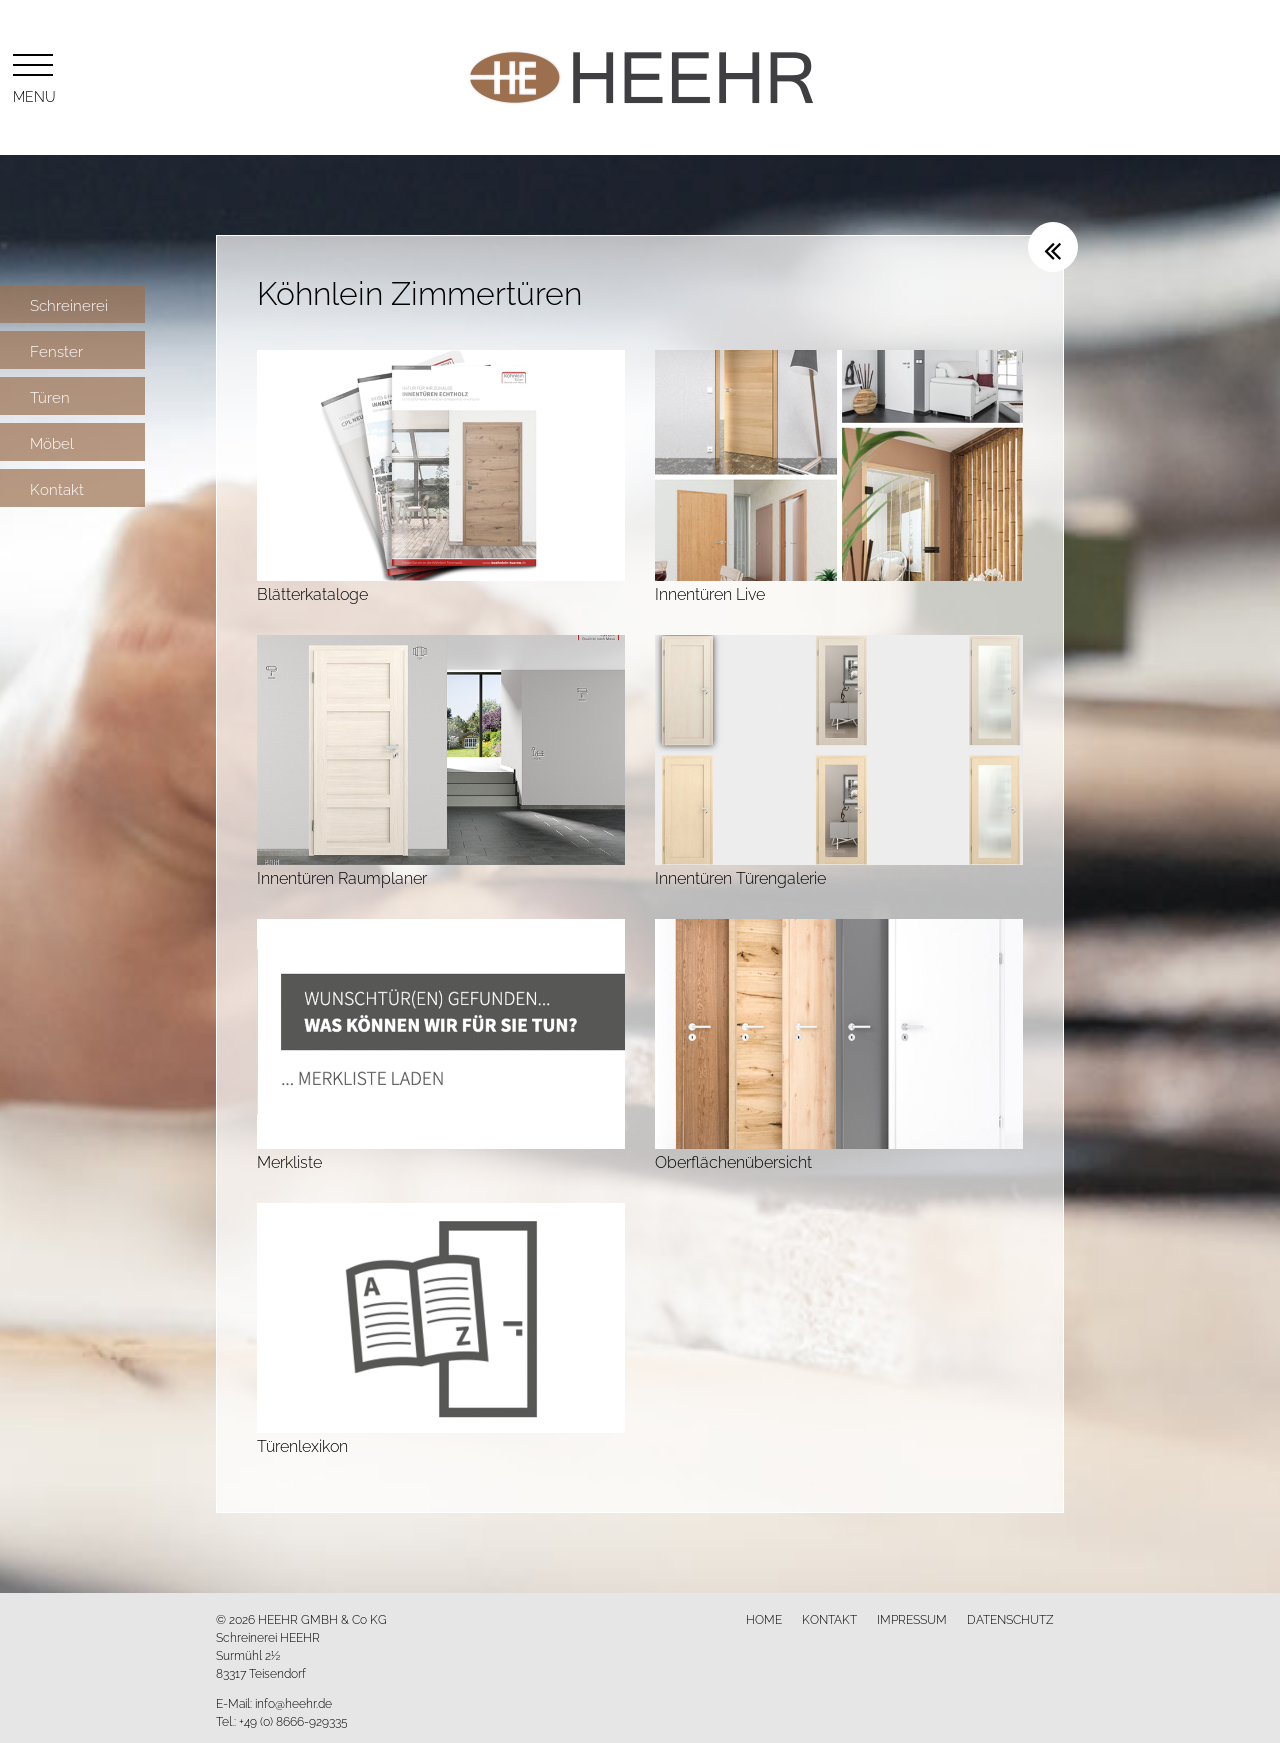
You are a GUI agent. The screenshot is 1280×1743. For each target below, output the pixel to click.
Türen (50, 396)
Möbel (52, 442)
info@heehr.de (293, 1702)
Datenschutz (1010, 1618)
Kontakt (57, 488)
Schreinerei (69, 304)
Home (764, 1618)
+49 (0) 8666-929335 (293, 1720)
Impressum (912, 1618)
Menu (33, 75)
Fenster (56, 350)
